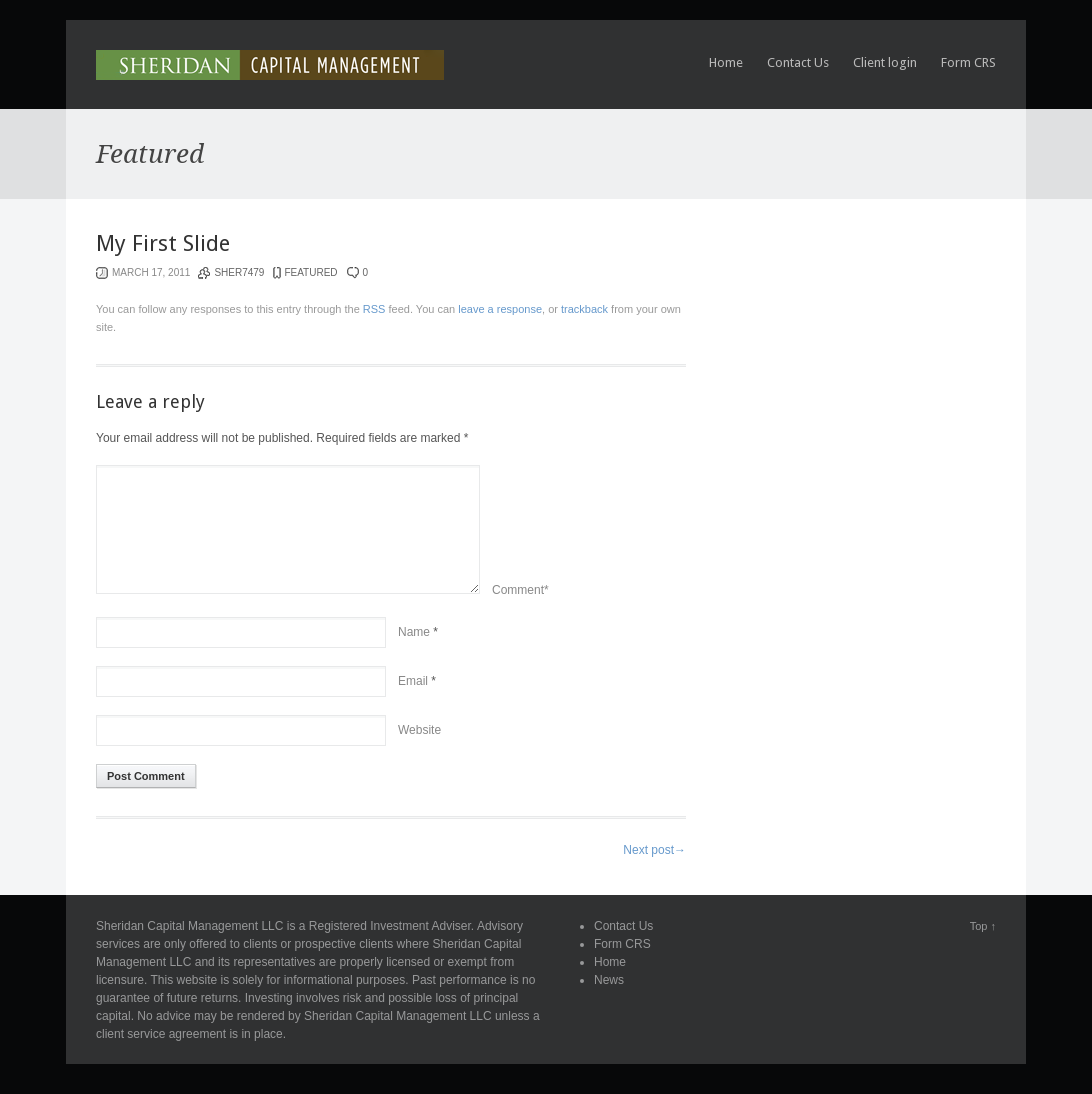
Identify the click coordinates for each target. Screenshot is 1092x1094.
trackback (584, 309)
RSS (374, 309)
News (609, 980)
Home (726, 62)
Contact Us (798, 62)
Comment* (520, 590)
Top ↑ (983, 926)
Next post (654, 850)
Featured (310, 272)
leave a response (500, 309)
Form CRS (968, 62)
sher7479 (239, 272)
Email (413, 681)
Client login (885, 62)
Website (419, 730)
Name (414, 632)
